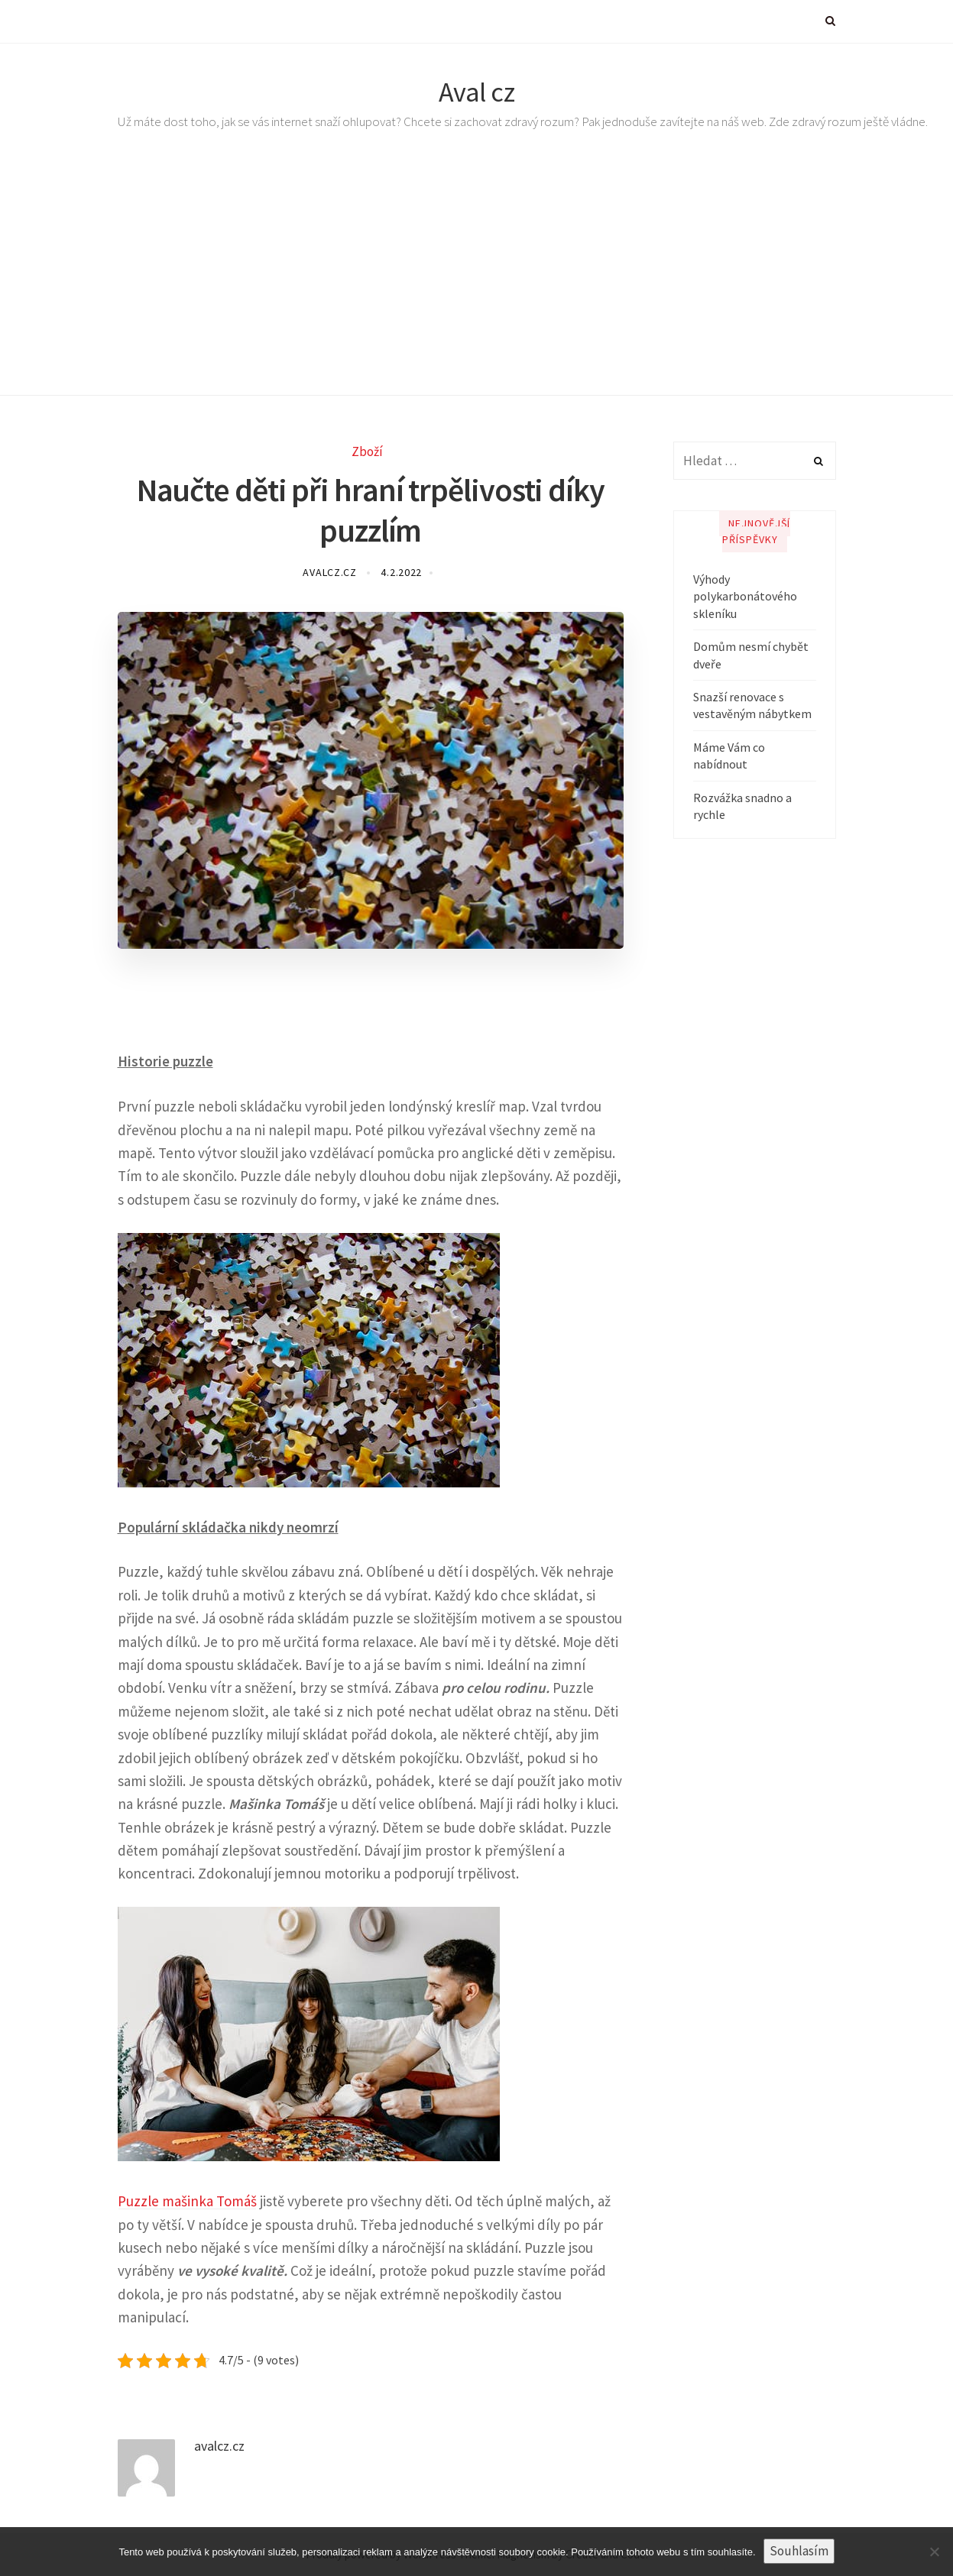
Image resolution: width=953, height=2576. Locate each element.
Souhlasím (799, 2550)
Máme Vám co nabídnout (729, 755)
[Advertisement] (476, 281)
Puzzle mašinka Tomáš (187, 2201)
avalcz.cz (331, 572)
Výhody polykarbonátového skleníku (745, 596)
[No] (934, 2551)
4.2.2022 (401, 572)
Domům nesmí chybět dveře (751, 655)
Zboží (367, 451)
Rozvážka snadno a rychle (742, 806)
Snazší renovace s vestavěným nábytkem (752, 705)
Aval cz (477, 92)
